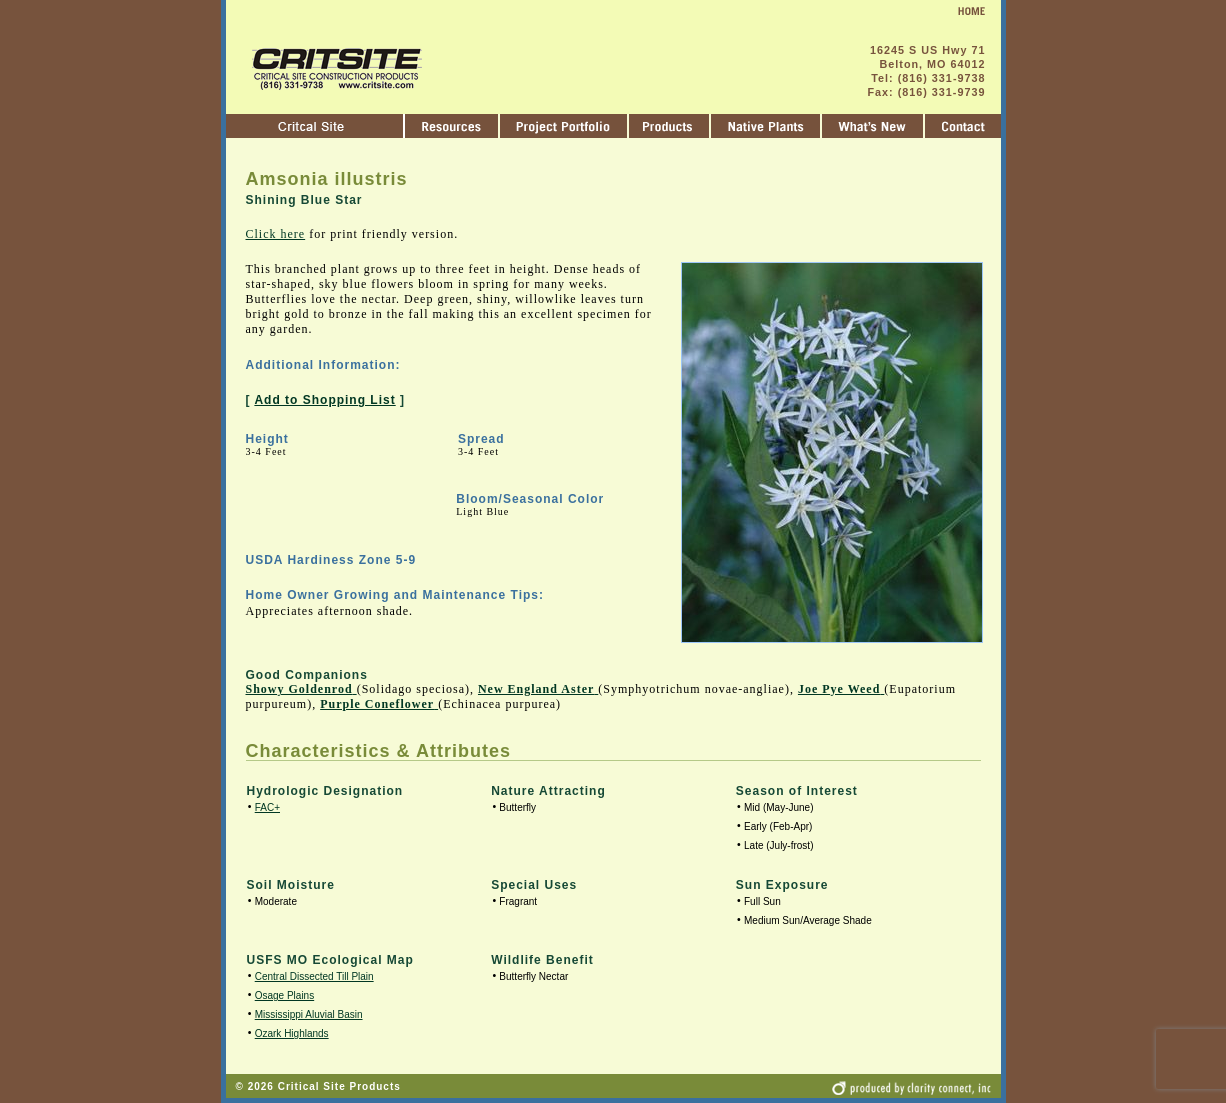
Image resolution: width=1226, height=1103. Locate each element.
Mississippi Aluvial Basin (309, 1014)
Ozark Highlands (292, 1033)
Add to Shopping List (324, 400)
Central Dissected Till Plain (314, 976)
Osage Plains (284, 995)
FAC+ (267, 807)
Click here (276, 234)
